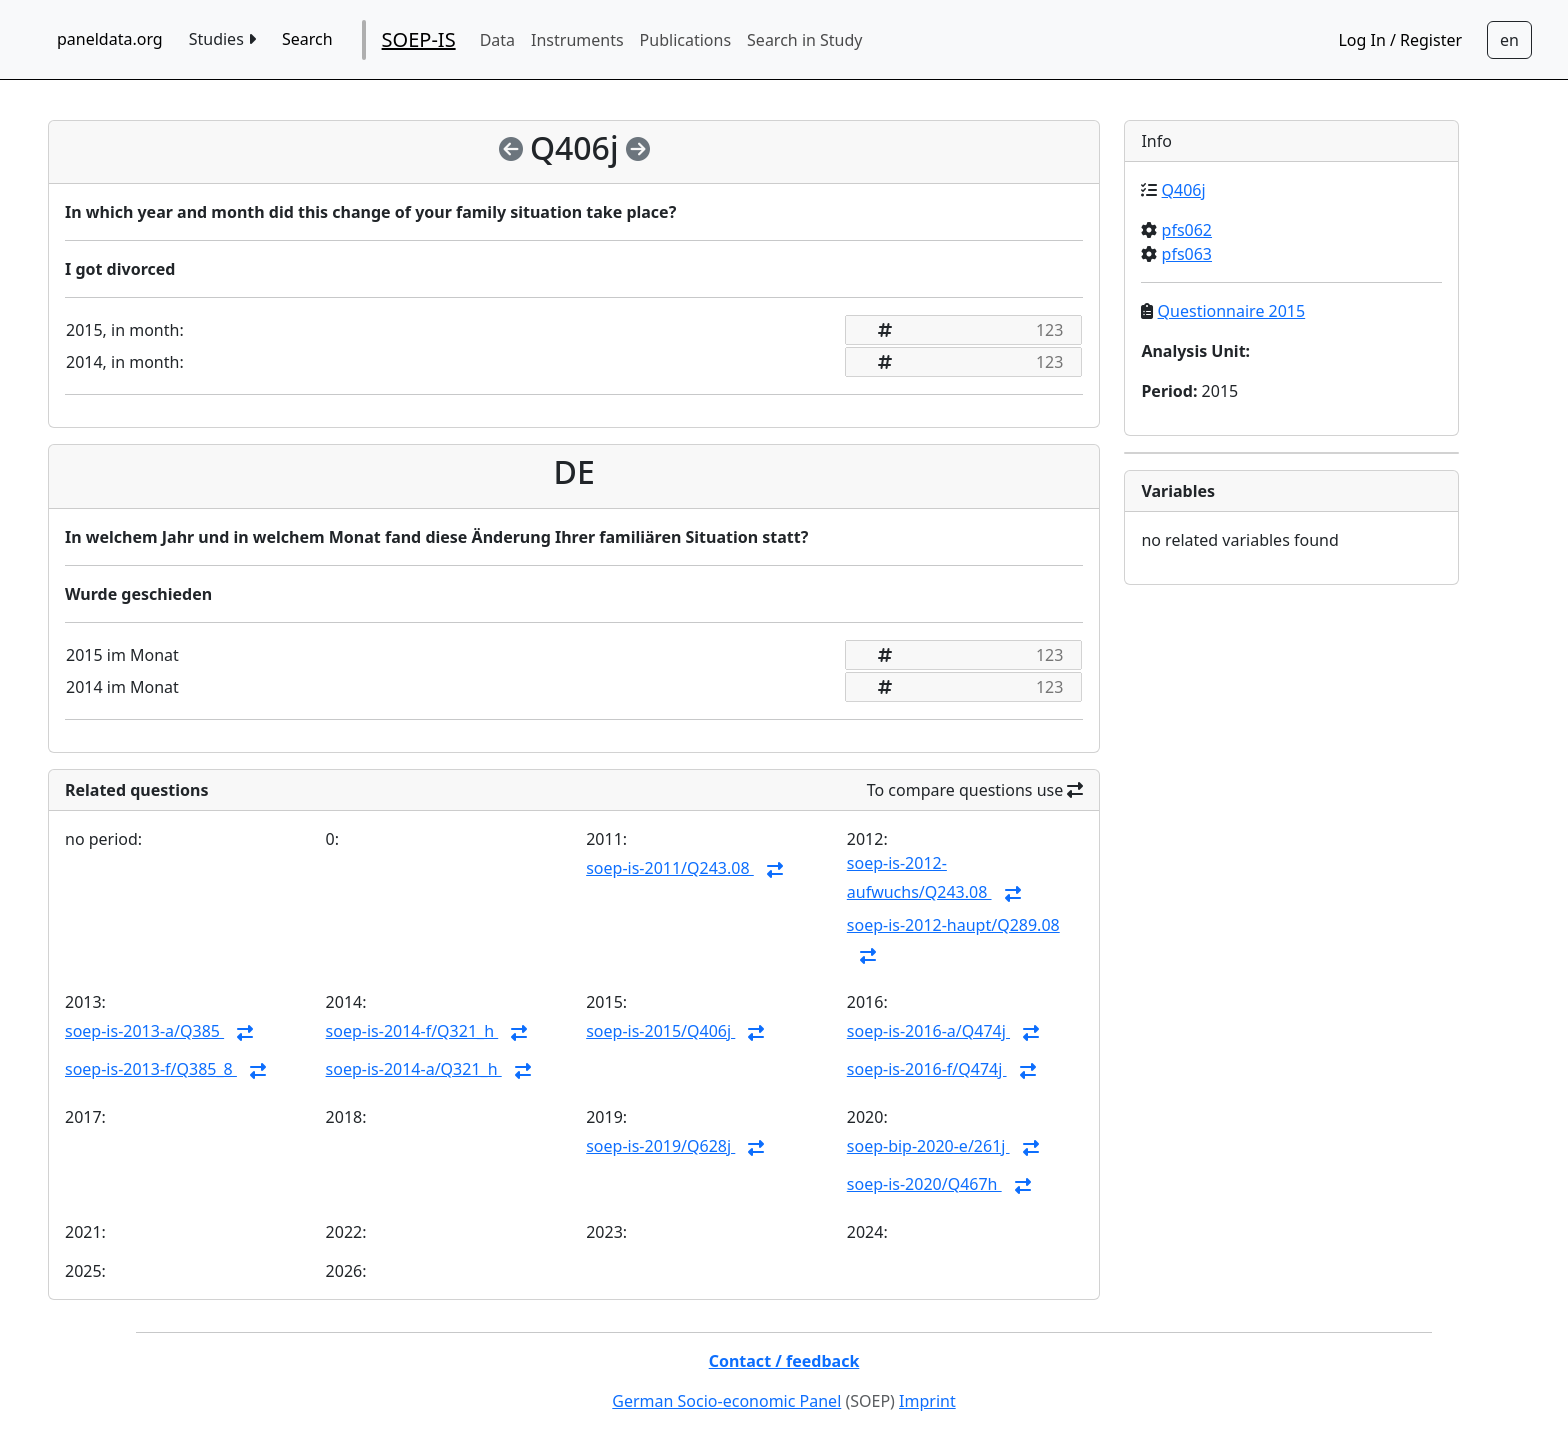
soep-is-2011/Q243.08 (670, 868)
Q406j (1184, 190)
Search (307, 39)
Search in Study (804, 40)
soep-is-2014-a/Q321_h (414, 1069)
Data (497, 40)
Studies (222, 39)
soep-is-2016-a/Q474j (928, 1031)
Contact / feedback (784, 1361)
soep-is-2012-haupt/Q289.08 (953, 925)
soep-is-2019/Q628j (660, 1146)
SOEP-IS (419, 39)
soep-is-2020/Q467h (924, 1184)
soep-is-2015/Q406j (660, 1031)
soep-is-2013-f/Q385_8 (151, 1069)
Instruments (577, 40)
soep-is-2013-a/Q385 (144, 1031)
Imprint (927, 1401)
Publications (685, 40)
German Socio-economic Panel (726, 1401)
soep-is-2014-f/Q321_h (412, 1031)
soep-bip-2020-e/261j (928, 1146)
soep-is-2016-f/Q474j (927, 1069)
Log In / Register (1400, 40)
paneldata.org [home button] (110, 39)
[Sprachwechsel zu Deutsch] (1509, 40)
